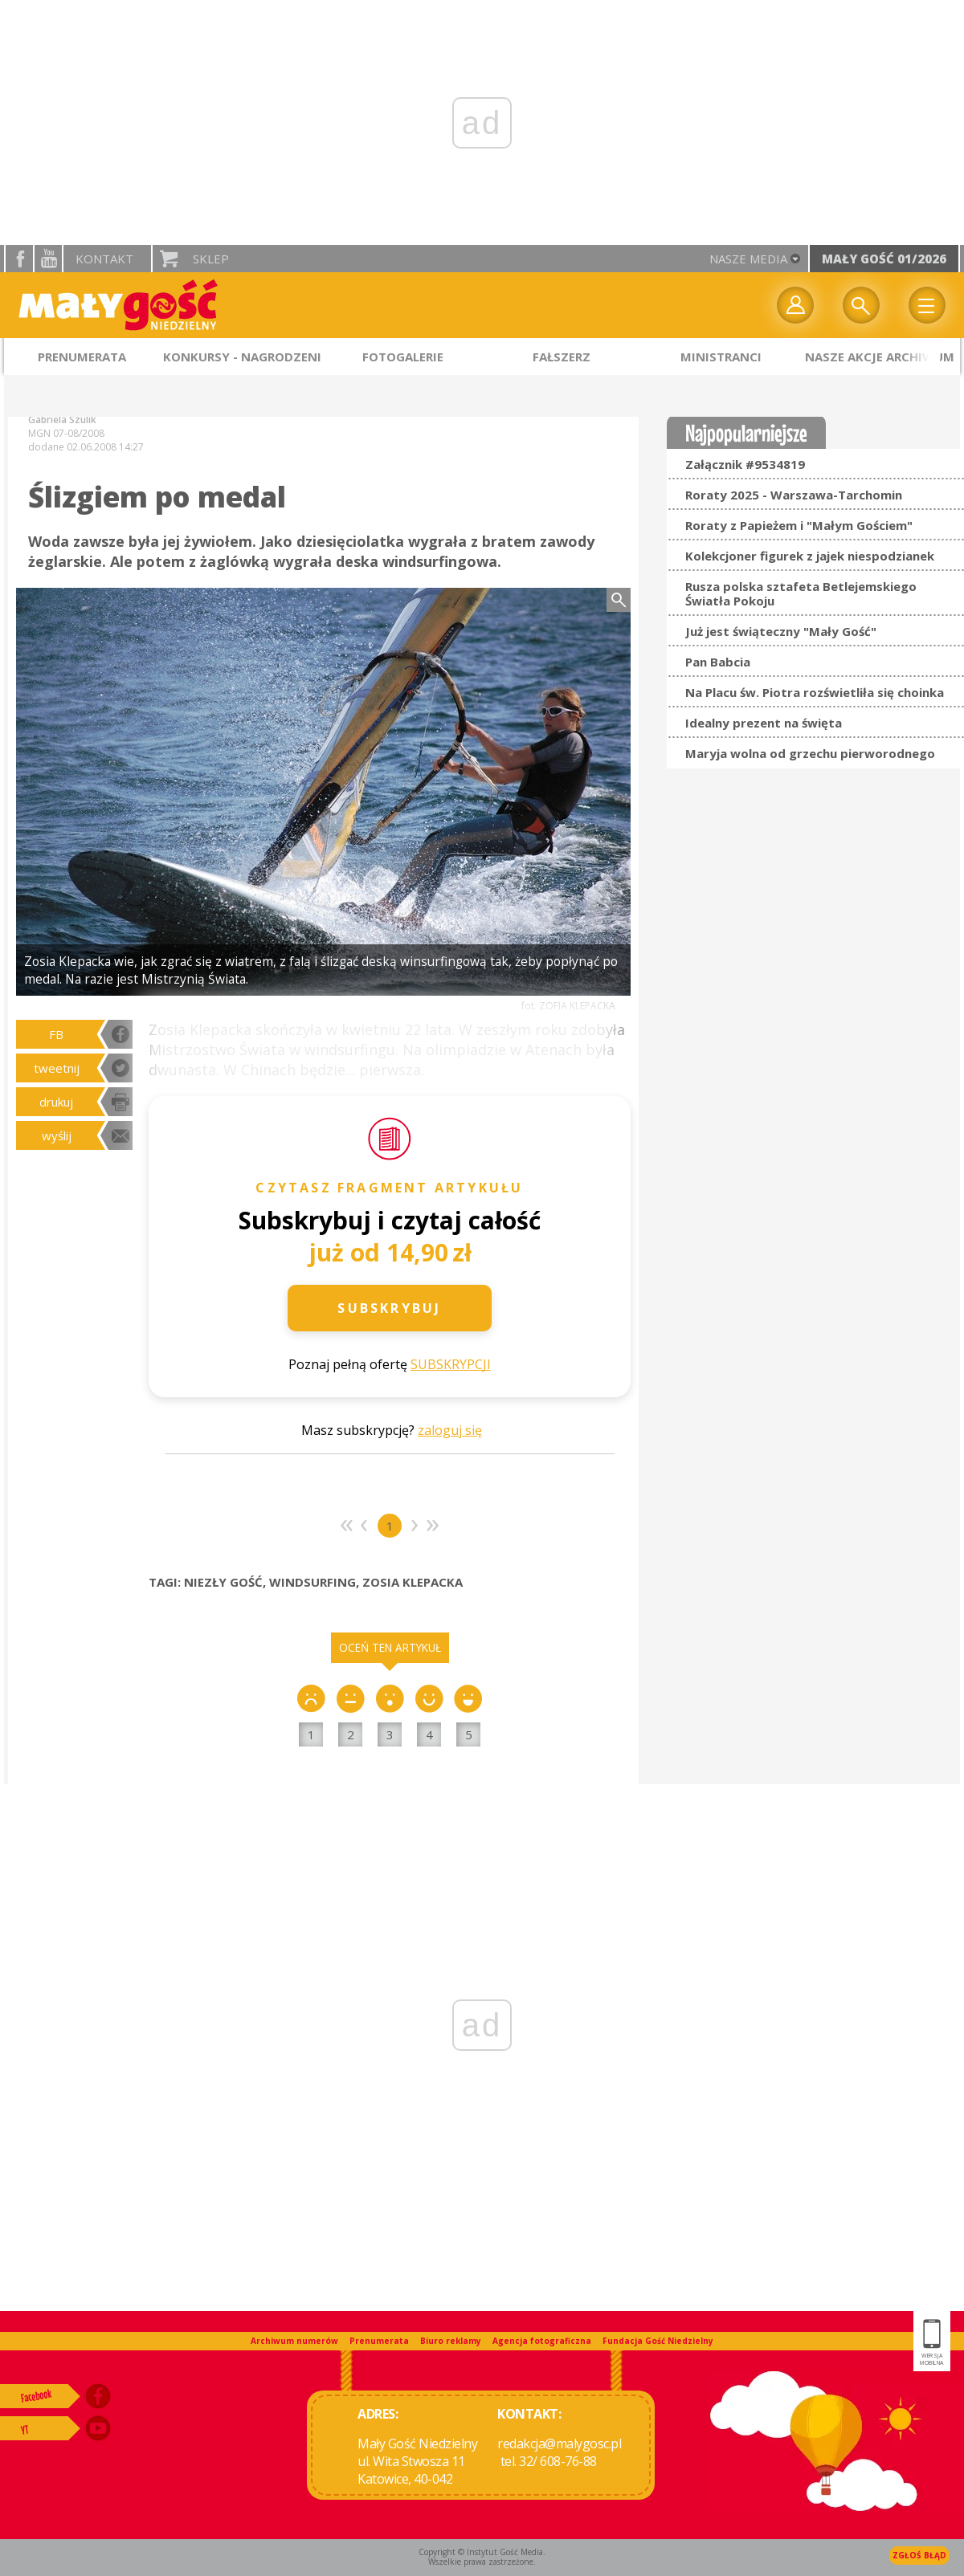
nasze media (748, 259)
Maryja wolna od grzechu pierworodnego (810, 753)
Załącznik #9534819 (745, 464)
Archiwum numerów (294, 2340)
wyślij (56, 1135)
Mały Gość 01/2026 (884, 259)
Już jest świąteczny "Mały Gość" (780, 631)
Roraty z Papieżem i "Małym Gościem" (799, 525)
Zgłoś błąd (919, 2555)
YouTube (48, 258)
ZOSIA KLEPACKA (412, 1582)
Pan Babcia (717, 661)
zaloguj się (450, 1430)
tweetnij (57, 1068)
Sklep (211, 259)
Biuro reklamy (450, 2340)
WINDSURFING (312, 1582)
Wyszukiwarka (861, 305)
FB (56, 1034)
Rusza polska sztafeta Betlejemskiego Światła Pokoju (801, 593)
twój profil (795, 305)
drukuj (56, 1102)
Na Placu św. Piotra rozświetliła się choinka (814, 692)
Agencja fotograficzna (541, 2340)
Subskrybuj (389, 1308)
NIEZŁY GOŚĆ (223, 1582)
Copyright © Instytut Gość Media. (482, 2552)
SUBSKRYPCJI (451, 1364)
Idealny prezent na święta (763, 722)
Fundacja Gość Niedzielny (657, 2340)
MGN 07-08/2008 (66, 433)
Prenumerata (379, 2340)
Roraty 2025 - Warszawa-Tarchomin (793, 494)
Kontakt (104, 259)
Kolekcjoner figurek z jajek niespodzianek (809, 555)
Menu (927, 305)
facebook (19, 258)
